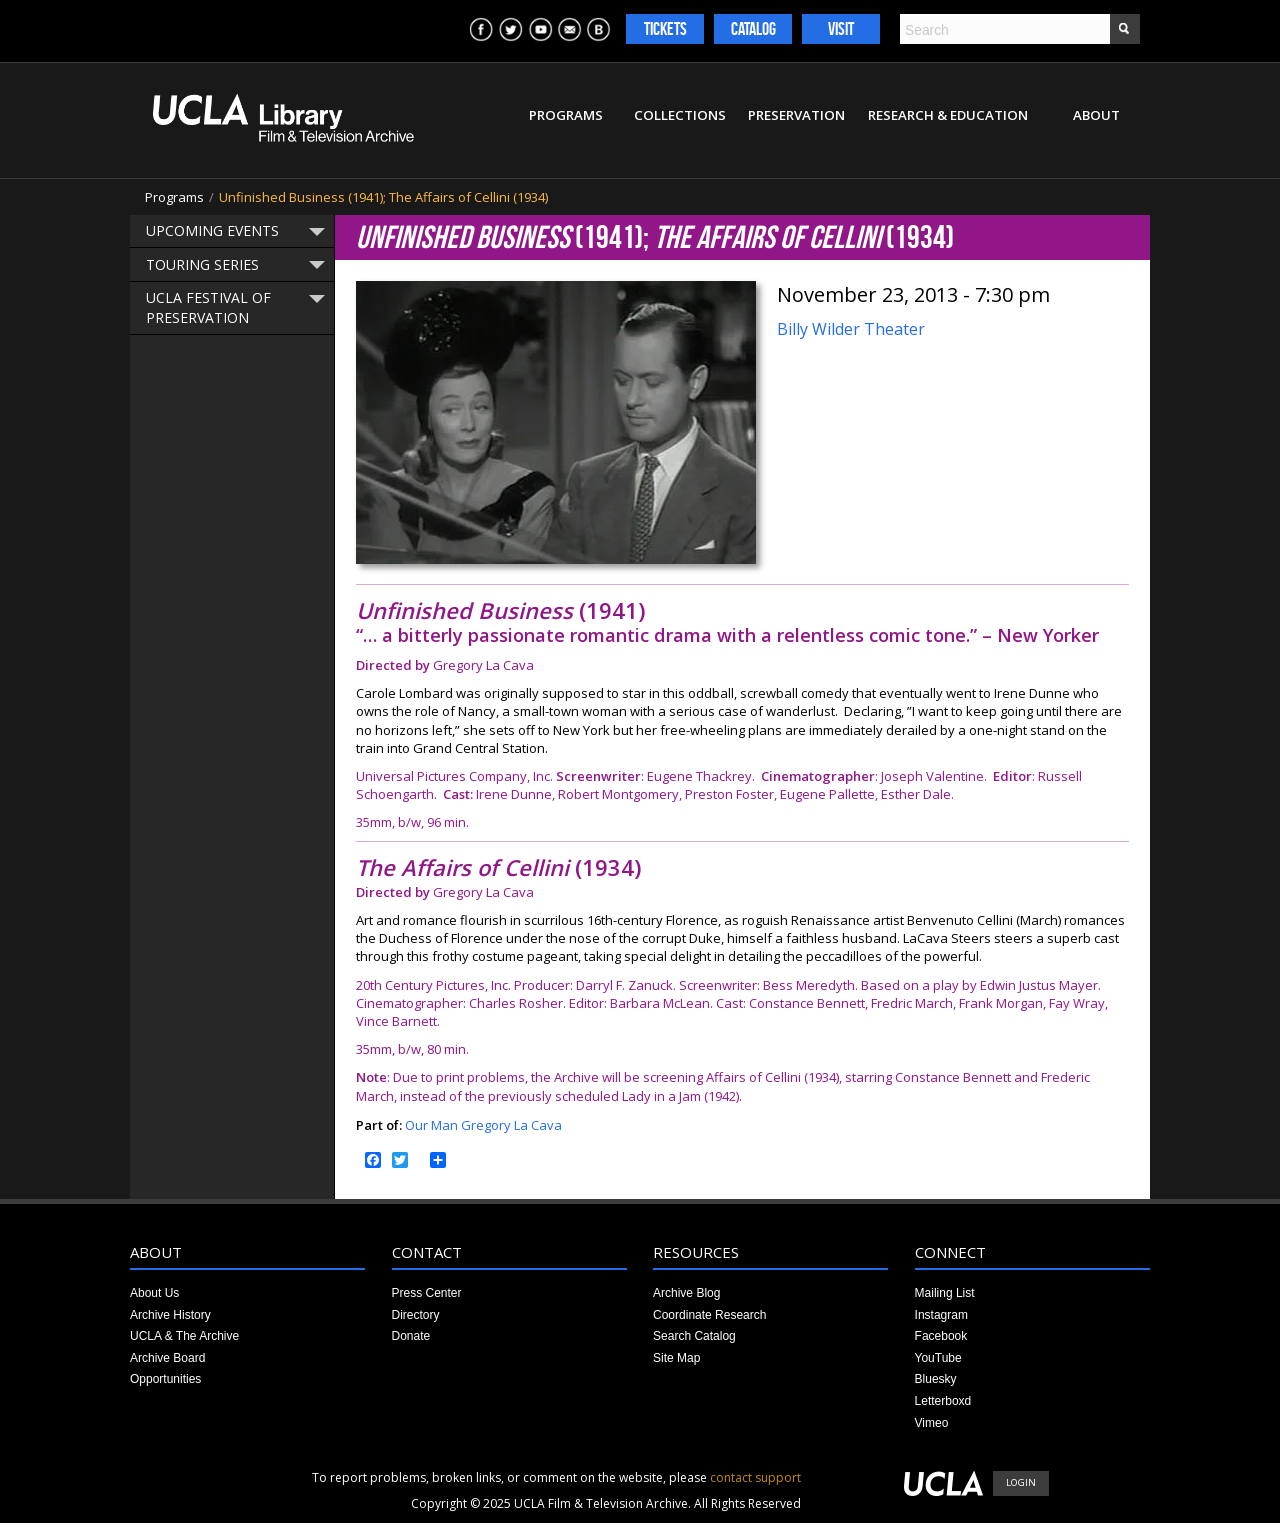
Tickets (665, 29)
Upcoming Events (212, 230)
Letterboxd (943, 1401)
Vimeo (932, 1423)
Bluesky (936, 1379)
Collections (680, 115)
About (1096, 115)
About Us (154, 1293)
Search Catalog (694, 1336)
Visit (841, 29)
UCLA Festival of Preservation (208, 307)
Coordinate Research (709, 1315)
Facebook (941, 1336)
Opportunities (165, 1379)
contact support (755, 1477)
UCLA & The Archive (184, 1336)
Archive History (170, 1315)
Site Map (676, 1358)
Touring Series (202, 264)
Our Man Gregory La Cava (483, 1125)
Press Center (427, 1293)
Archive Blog (686, 1293)
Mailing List (945, 1293)
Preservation (796, 115)
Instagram (941, 1315)
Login (1021, 1482)
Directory (416, 1315)
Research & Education (948, 115)
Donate (411, 1336)
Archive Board (167, 1358)
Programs (566, 115)
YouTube (938, 1358)
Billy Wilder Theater (851, 329)
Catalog (753, 29)
